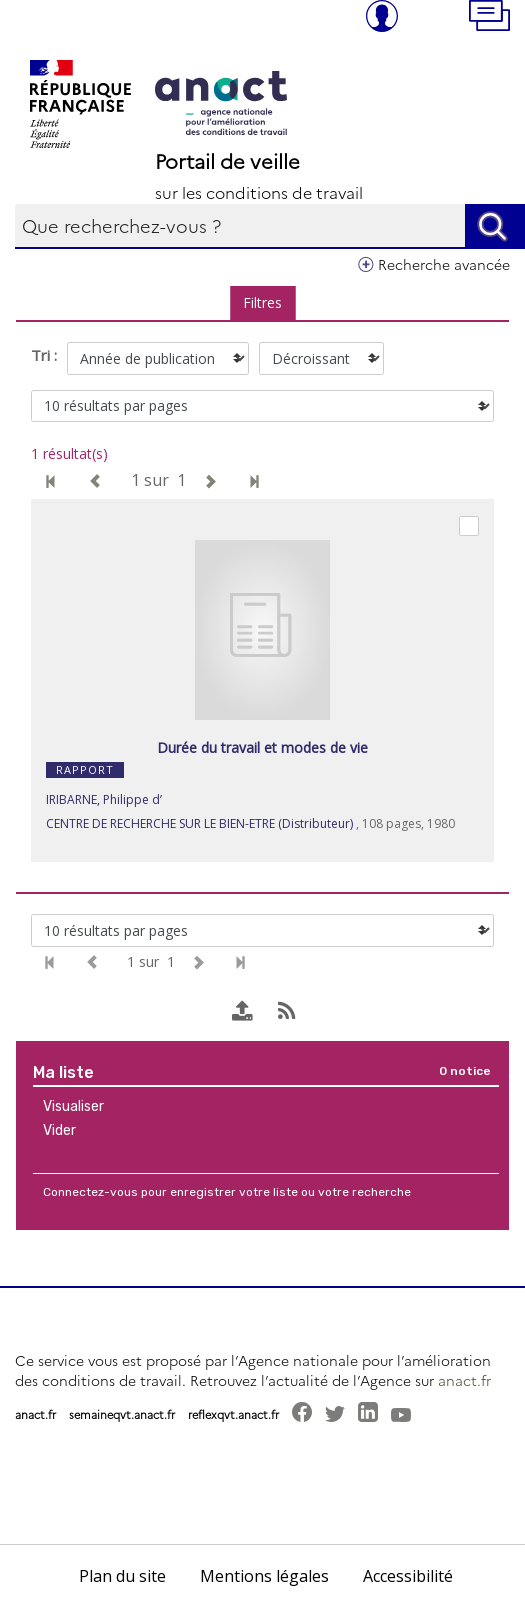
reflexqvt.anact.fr (233, 1414)
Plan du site (122, 1576)
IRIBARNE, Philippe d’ (104, 799)
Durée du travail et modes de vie (262, 747)
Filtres (262, 302)
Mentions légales (264, 1576)
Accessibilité (408, 1576)
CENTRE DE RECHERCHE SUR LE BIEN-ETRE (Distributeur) (199, 823)
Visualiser (73, 1106)
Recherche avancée (444, 264)
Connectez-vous (90, 1192)
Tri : (44, 355)
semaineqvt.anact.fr (122, 1414)
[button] (497, 17)
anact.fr (464, 1380)
